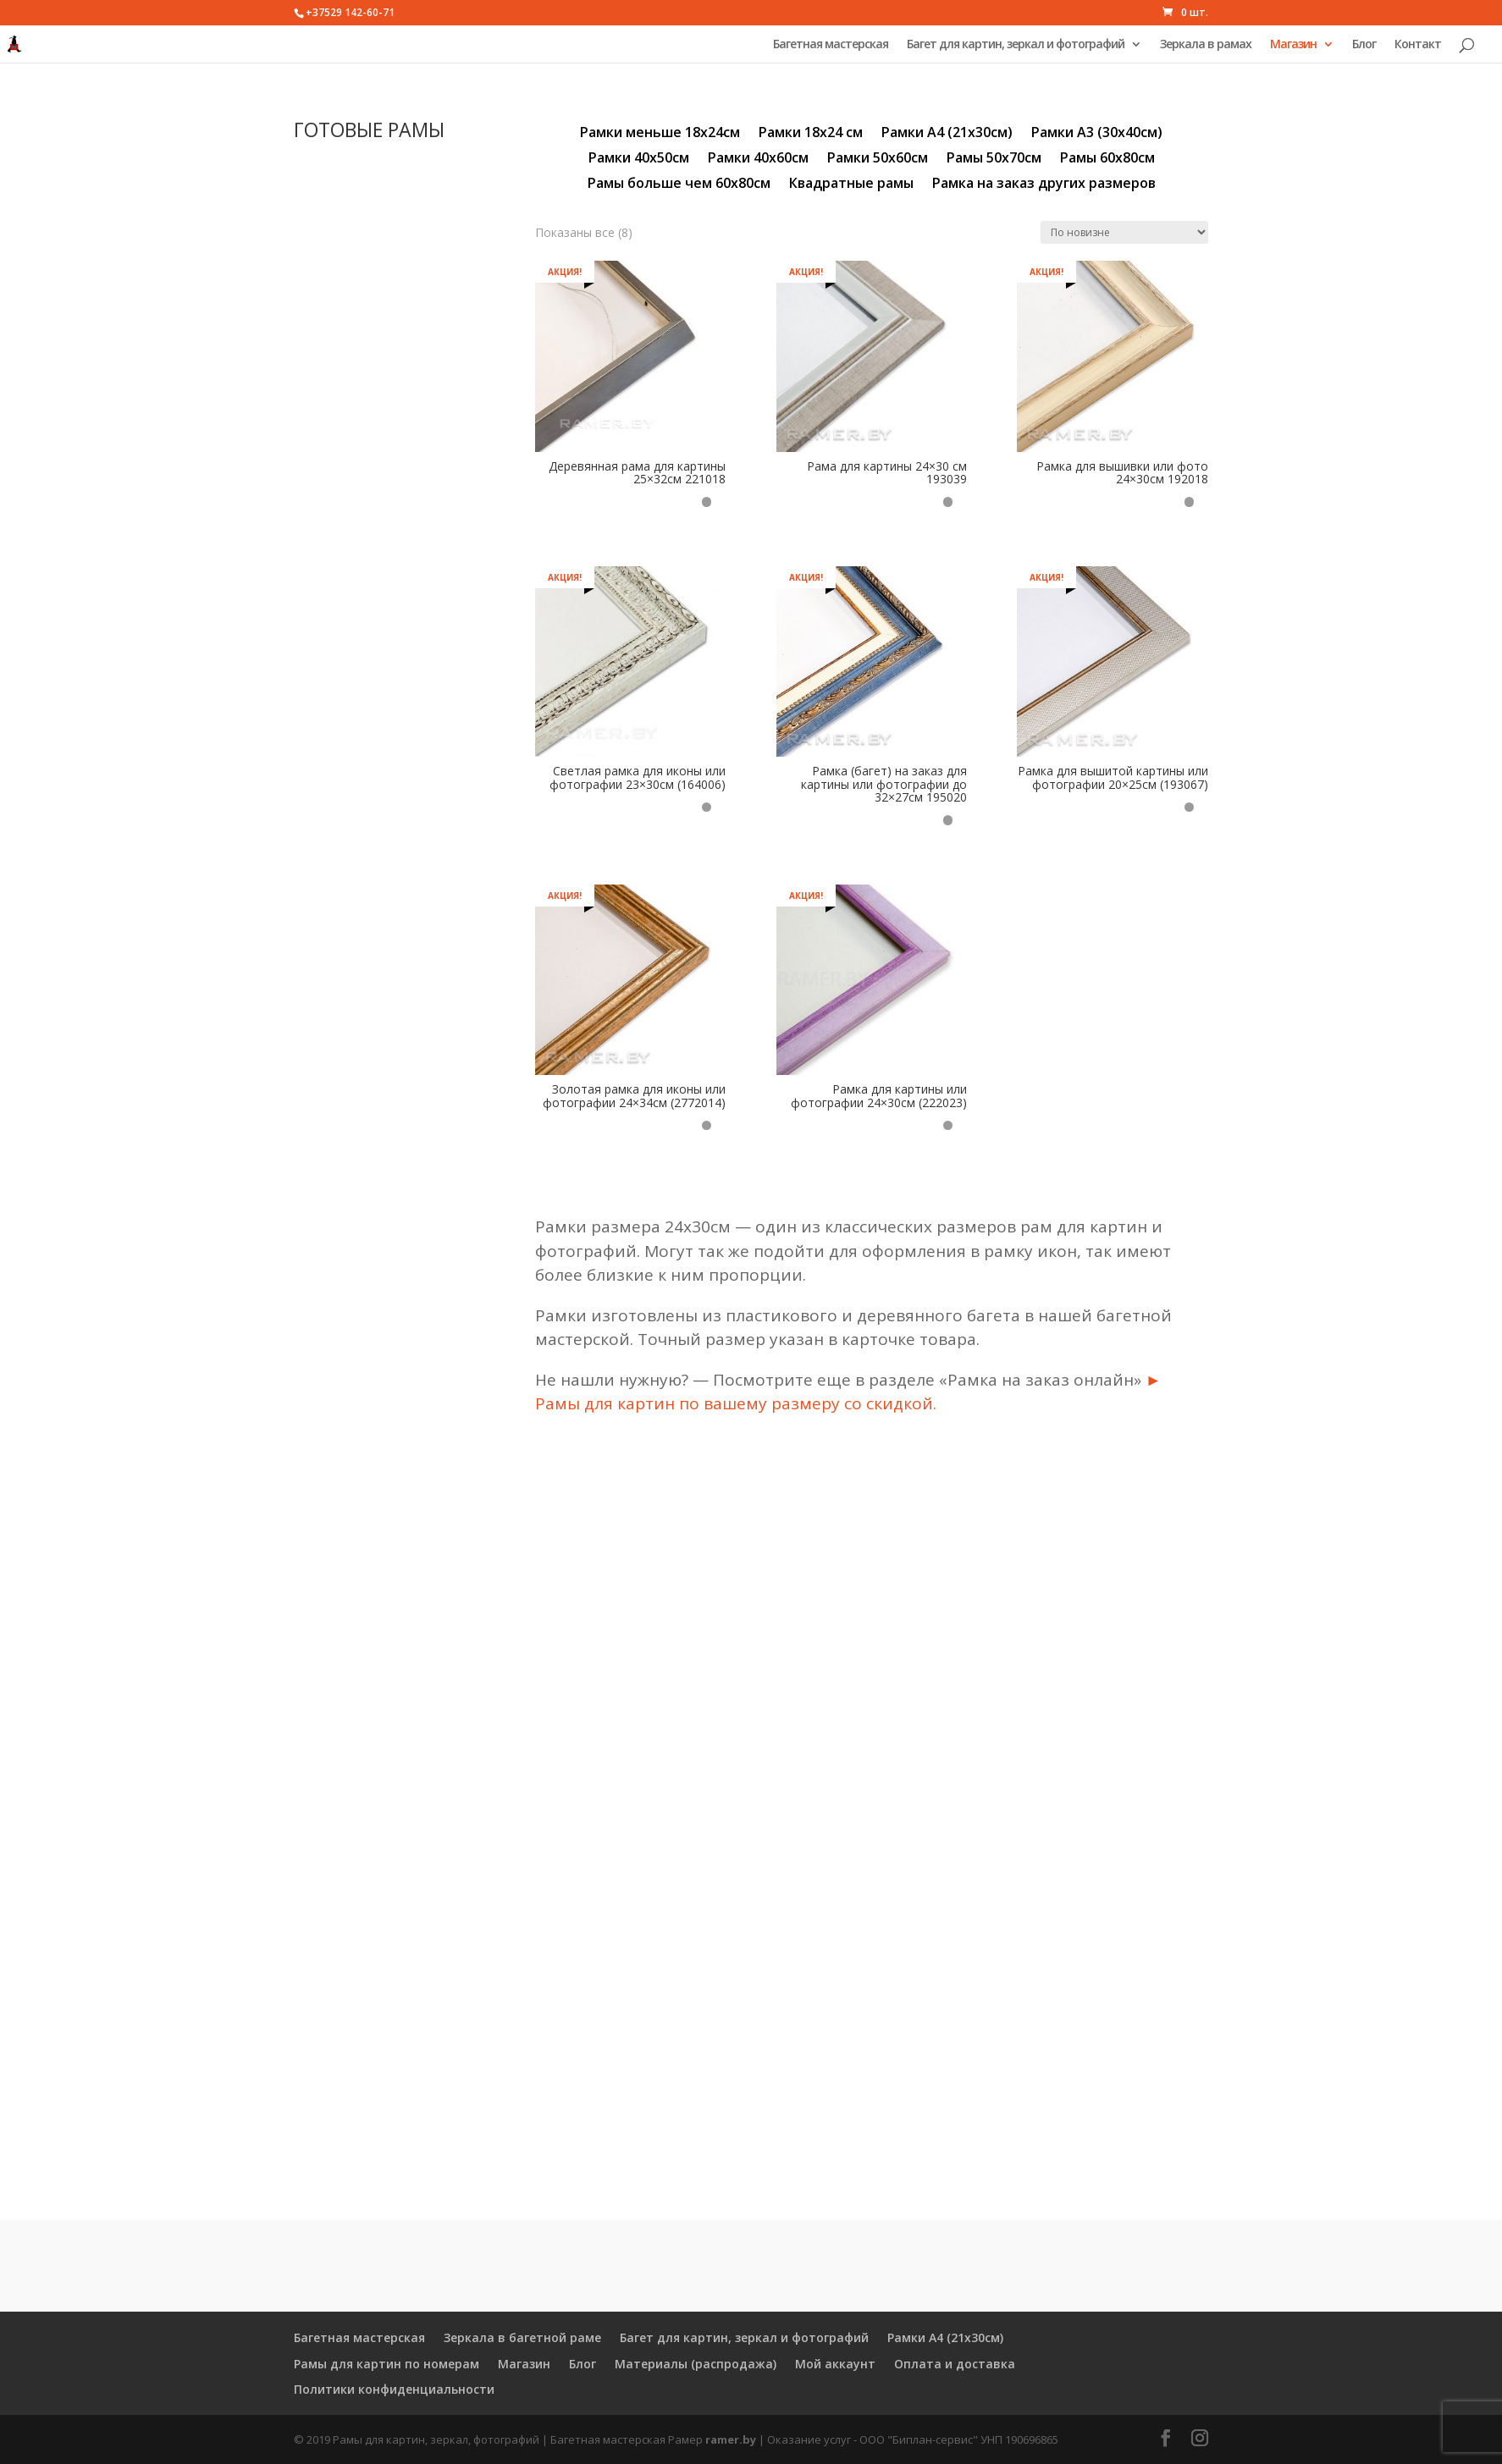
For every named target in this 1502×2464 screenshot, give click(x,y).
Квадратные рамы (851, 184)
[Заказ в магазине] (1124, 232)
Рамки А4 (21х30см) (947, 133)
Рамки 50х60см (877, 159)
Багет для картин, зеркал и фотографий (1015, 45)
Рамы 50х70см (994, 159)
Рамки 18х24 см (811, 133)
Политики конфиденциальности (394, 2389)
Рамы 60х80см (1107, 159)
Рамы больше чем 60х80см (679, 184)
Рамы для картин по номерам (386, 2364)
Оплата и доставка (954, 2364)
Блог (1364, 45)
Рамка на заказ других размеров (1044, 184)
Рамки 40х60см (758, 159)
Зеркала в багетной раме (522, 2337)
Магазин (1293, 45)
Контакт (1417, 45)
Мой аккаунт (835, 2364)
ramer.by (730, 2439)
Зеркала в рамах (1205, 45)
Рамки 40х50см (638, 159)
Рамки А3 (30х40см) (1096, 133)
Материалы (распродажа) (695, 2364)
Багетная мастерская (830, 45)
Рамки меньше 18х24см (660, 133)
